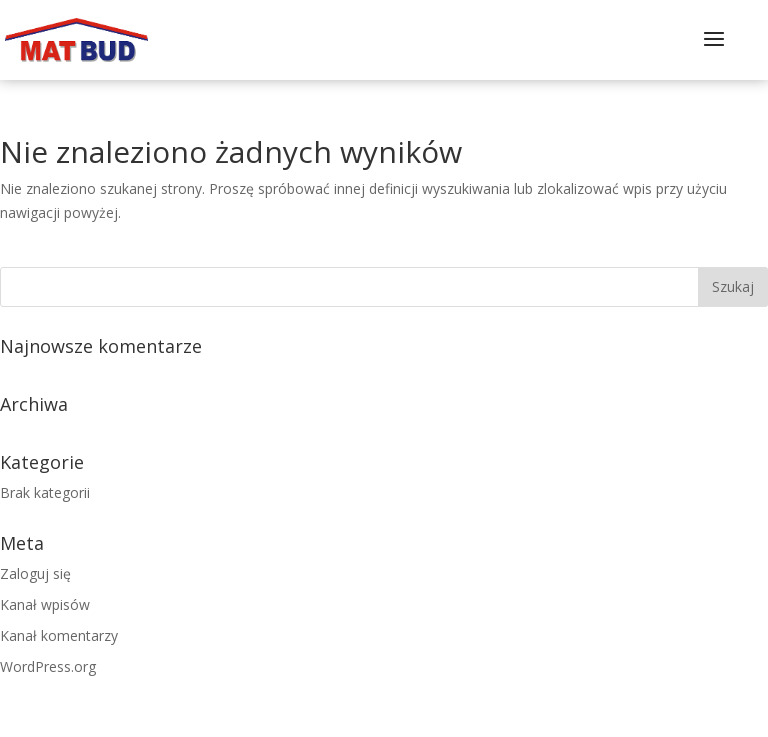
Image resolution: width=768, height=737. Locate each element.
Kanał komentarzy (59, 635)
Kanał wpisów (45, 604)
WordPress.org (48, 666)
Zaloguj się (35, 573)
